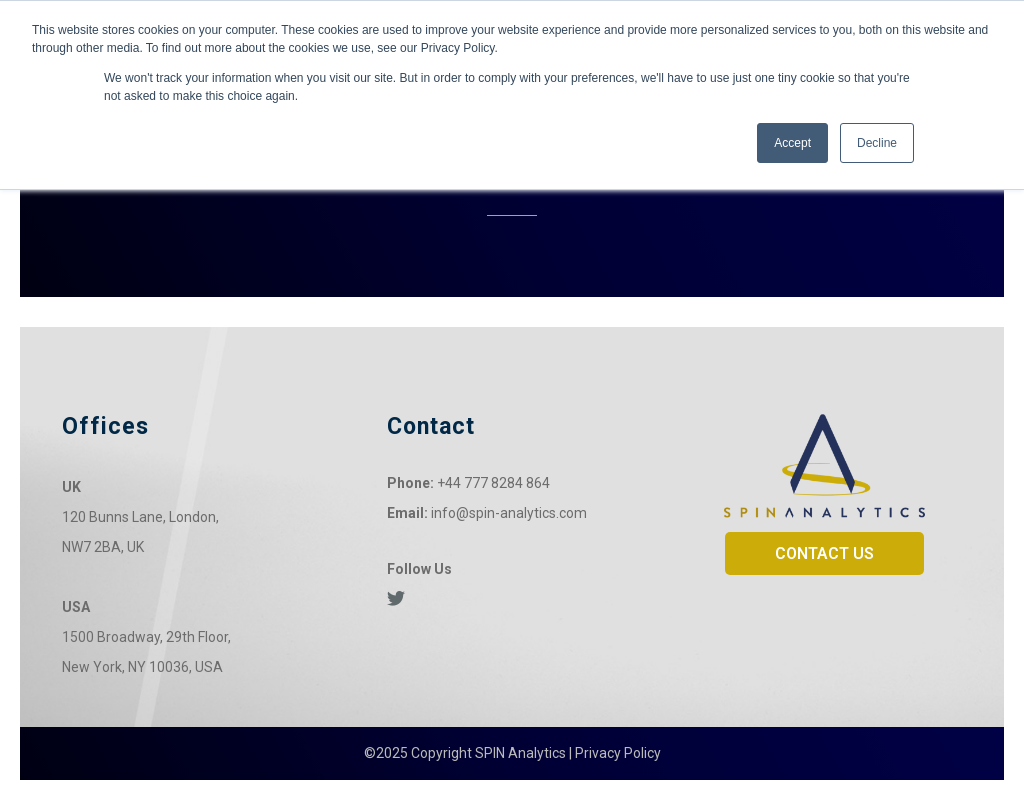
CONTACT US (824, 553)
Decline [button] (877, 143)
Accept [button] (792, 143)
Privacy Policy (618, 753)
